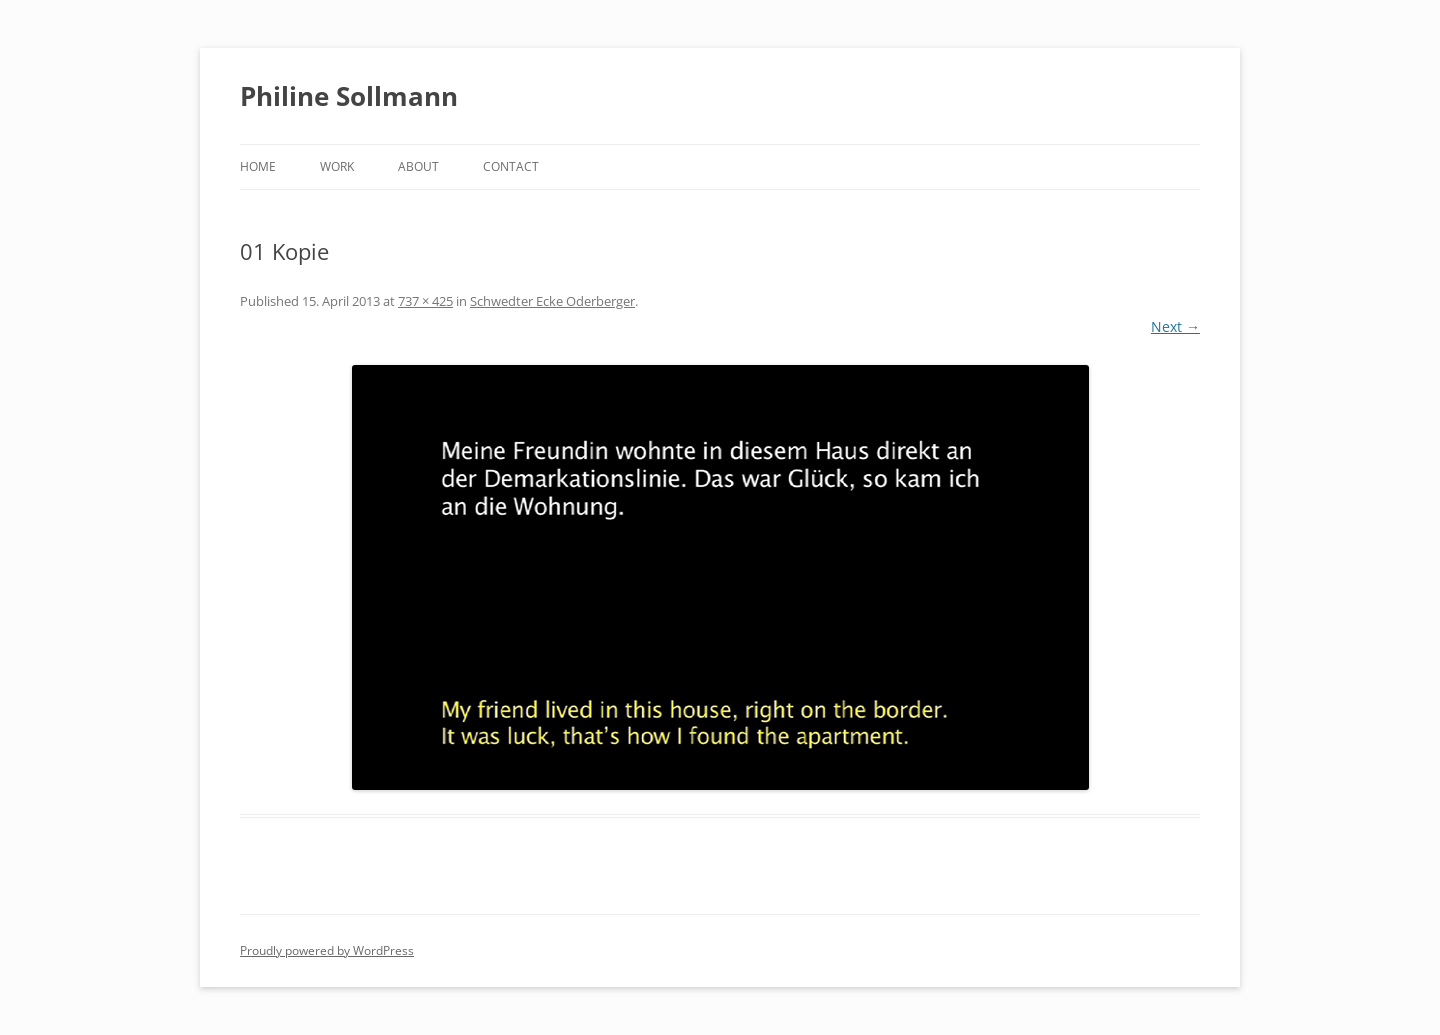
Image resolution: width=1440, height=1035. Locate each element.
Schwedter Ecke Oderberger (552, 301)
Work (337, 166)
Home (258, 166)
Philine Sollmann (349, 96)
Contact (511, 166)
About (418, 166)
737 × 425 (425, 301)
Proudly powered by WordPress (327, 950)
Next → (1175, 326)
